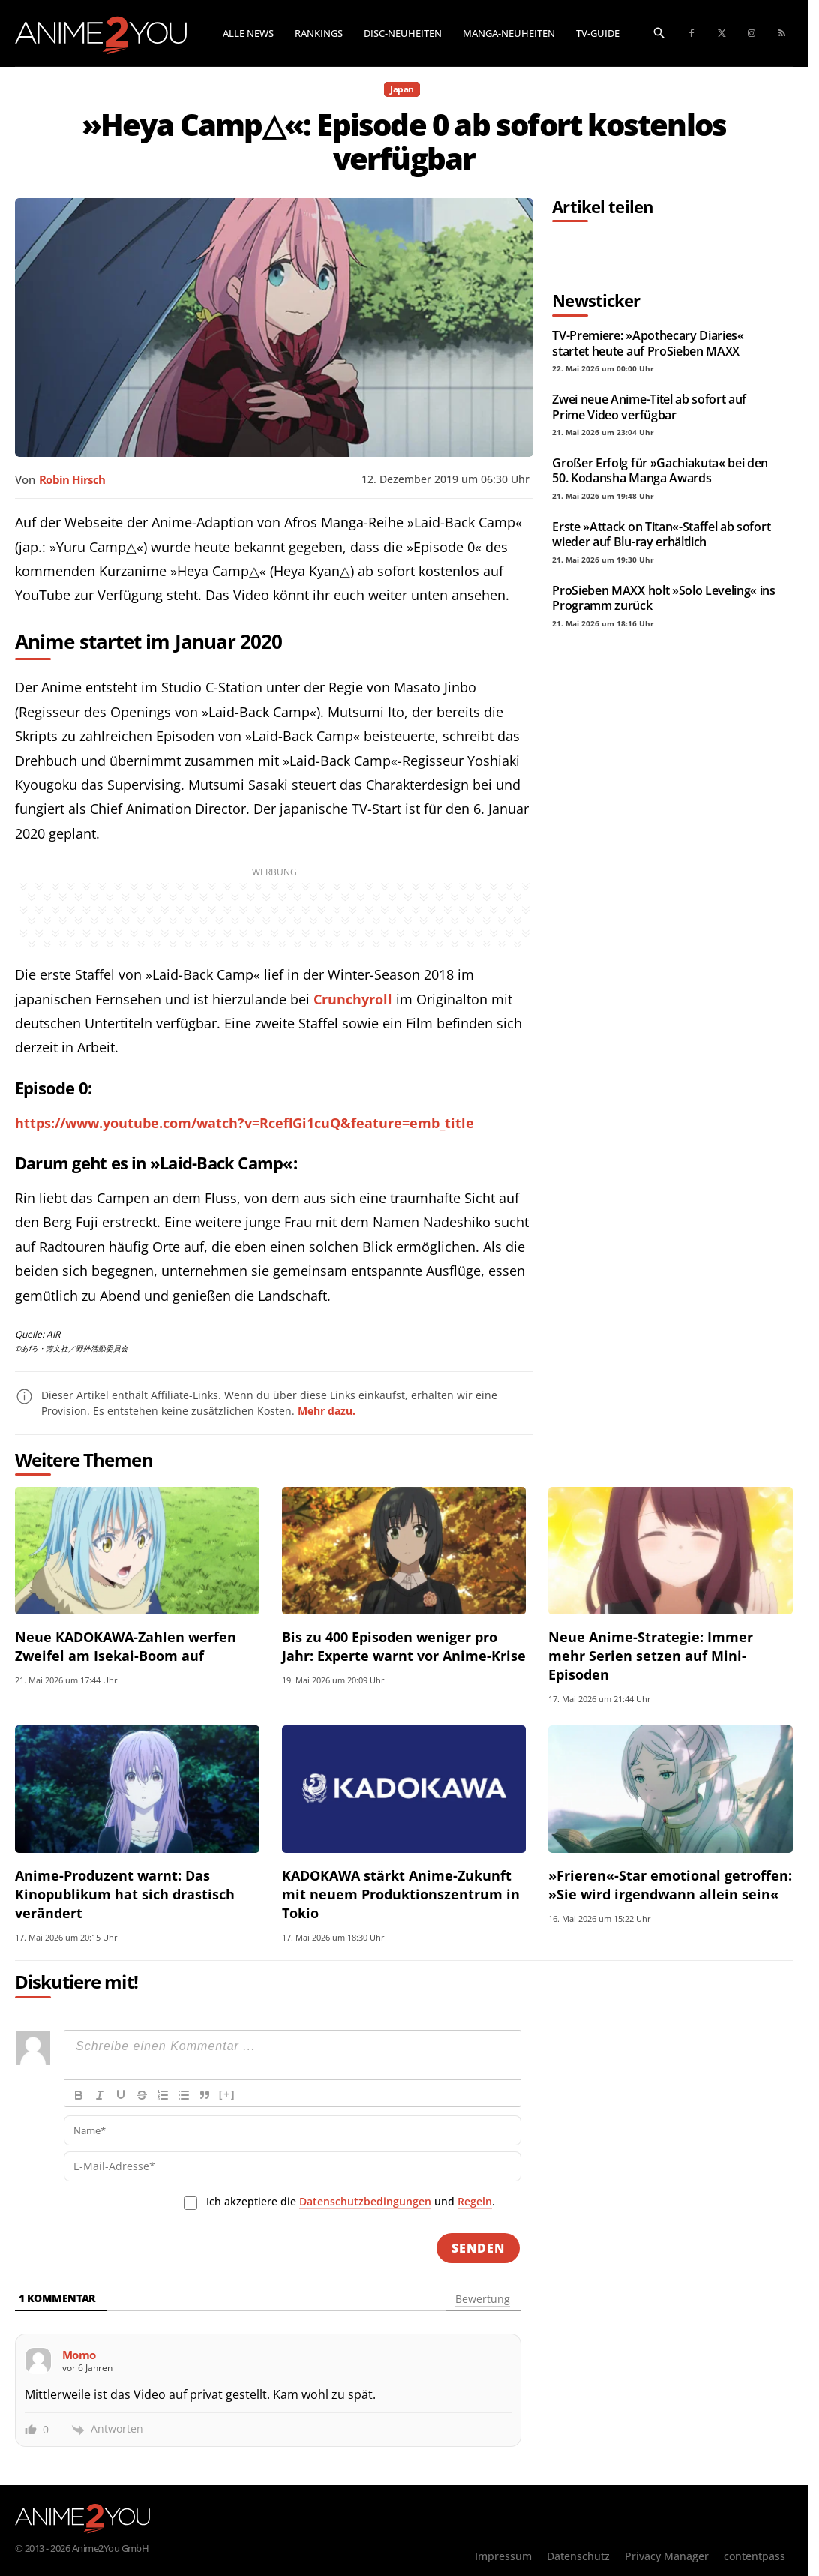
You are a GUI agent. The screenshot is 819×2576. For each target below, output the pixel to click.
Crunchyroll (353, 999)
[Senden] (478, 2248)
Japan (402, 89)
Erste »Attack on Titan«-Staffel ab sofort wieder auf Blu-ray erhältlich (661, 534)
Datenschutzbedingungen (365, 2201)
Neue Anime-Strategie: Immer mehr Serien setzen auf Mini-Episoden (650, 1655)
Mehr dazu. (327, 1411)
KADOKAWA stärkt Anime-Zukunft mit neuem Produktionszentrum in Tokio (401, 1894)
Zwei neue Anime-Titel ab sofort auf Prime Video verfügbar (649, 406)
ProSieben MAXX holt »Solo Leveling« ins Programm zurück (664, 598)
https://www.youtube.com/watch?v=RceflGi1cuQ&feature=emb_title (244, 1123)
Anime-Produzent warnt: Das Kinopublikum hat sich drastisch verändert (125, 1894)
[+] (227, 2094)
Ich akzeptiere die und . (350, 2201)
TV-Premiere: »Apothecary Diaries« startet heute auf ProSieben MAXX (647, 343)
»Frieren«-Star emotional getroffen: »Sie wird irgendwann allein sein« (670, 1884)
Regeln (475, 2201)
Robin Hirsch (72, 479)
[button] (659, 32)
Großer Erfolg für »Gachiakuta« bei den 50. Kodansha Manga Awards (660, 470)
